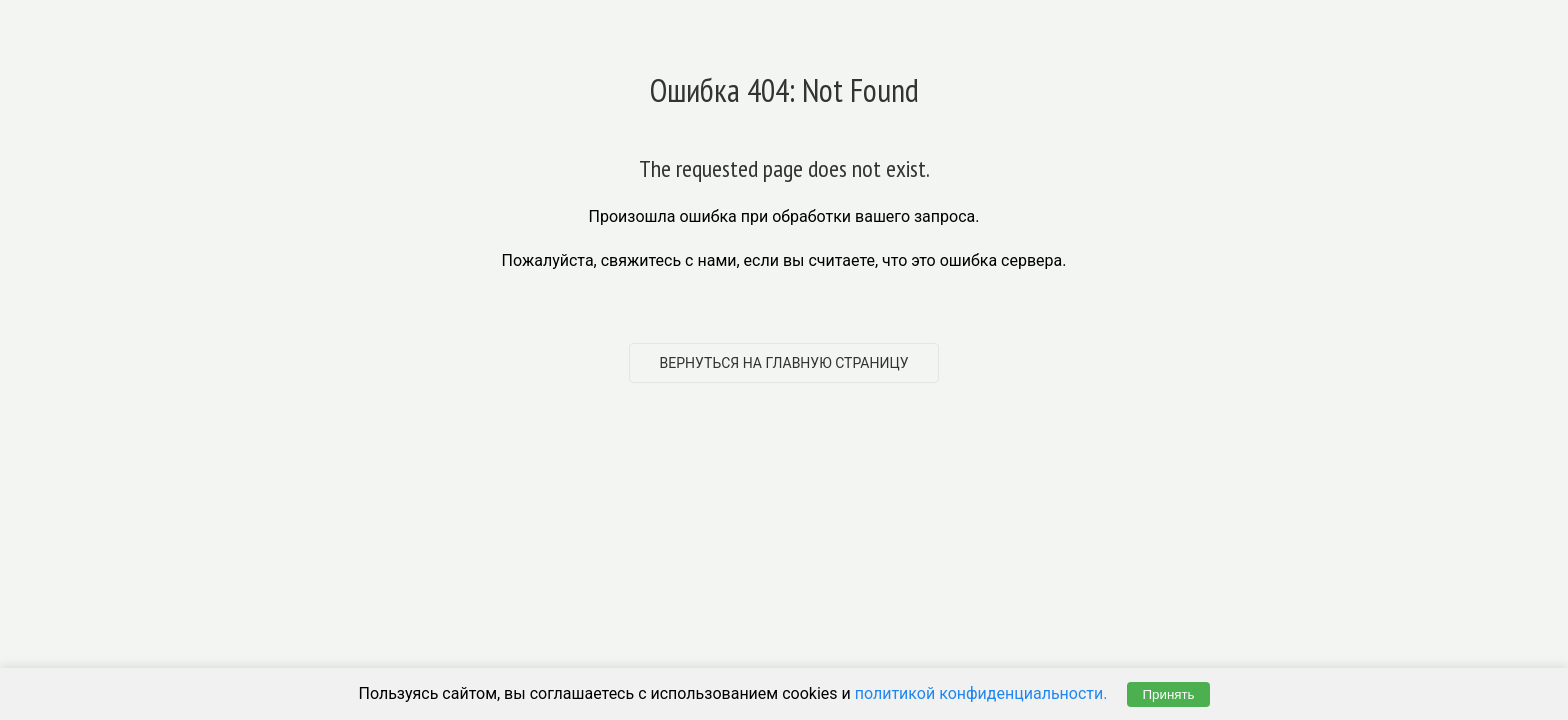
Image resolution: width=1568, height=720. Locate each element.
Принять (1168, 694)
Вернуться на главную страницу (784, 363)
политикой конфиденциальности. (981, 693)
